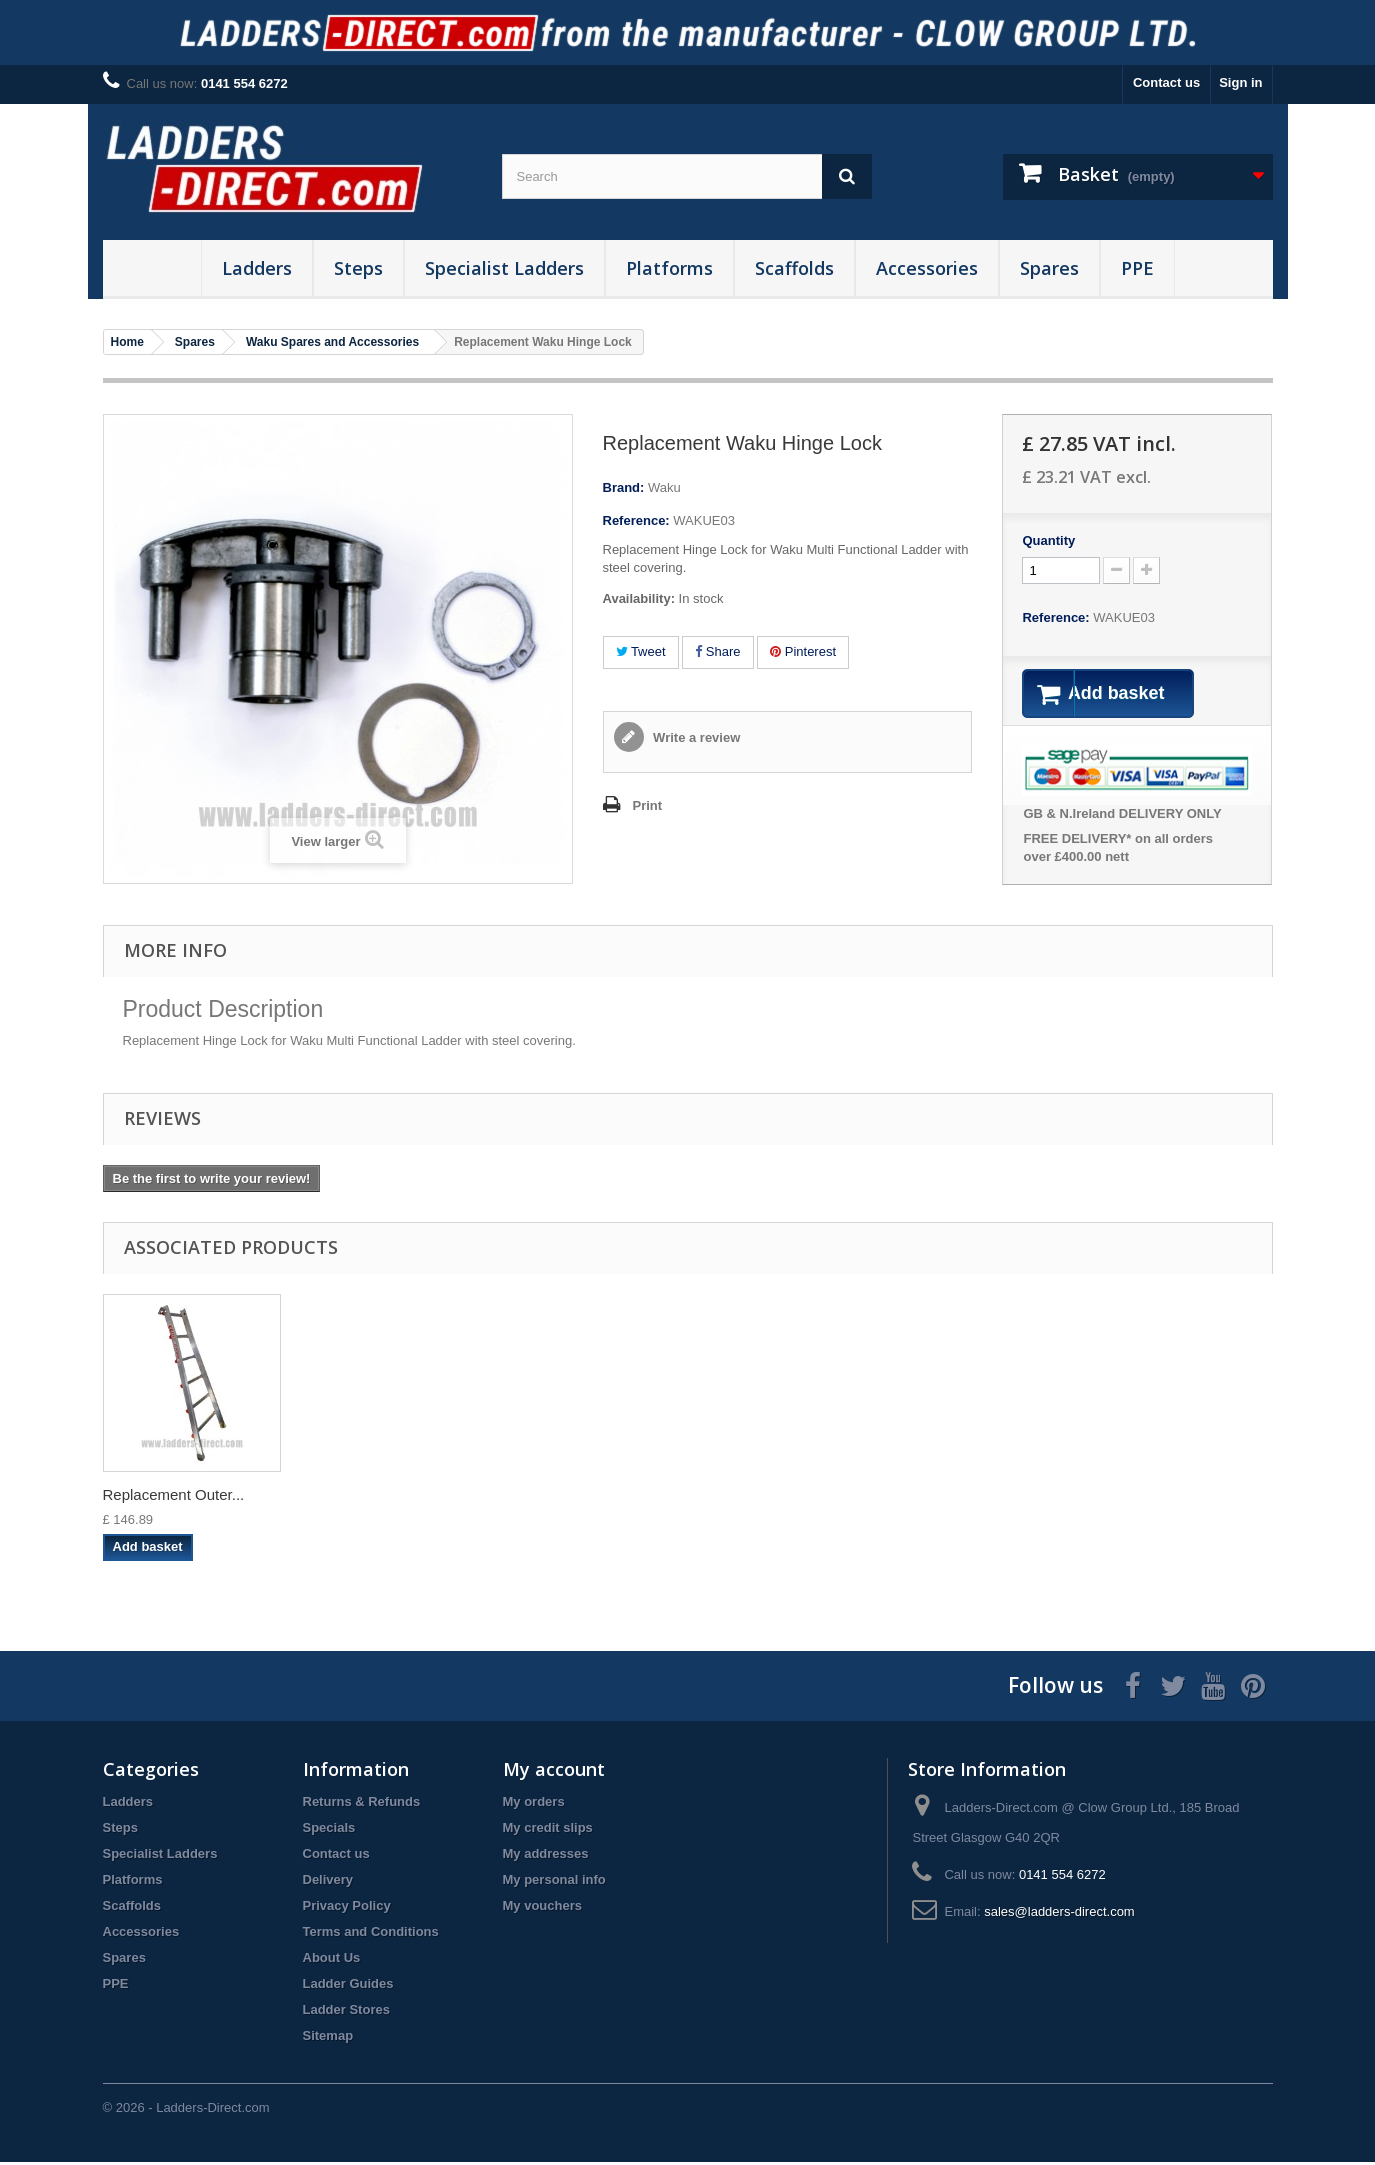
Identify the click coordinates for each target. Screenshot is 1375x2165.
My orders (534, 1804)
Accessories (927, 268)
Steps (358, 268)
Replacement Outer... (1164, 1497)
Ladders (257, 268)
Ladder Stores (346, 2012)
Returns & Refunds (362, 1804)
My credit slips (548, 1830)
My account (554, 1772)
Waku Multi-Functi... (169, 1497)
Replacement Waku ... (374, 1497)
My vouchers (542, 1908)
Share (717, 651)
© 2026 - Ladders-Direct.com (186, 2110)
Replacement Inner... (964, 1497)
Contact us (1166, 82)
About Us (332, 1960)
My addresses (546, 1856)
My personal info (554, 1882)
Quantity (1048, 540)
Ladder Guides (348, 1986)
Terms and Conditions (371, 1934)
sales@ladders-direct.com (1059, 1914)
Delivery (328, 1882)
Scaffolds (794, 268)
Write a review (695, 737)
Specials (329, 1830)
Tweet (641, 651)
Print (648, 805)
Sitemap (328, 2038)
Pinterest (803, 651)
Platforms (669, 268)
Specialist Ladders (504, 268)
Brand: (624, 487)
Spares (1049, 268)
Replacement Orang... (770, 1497)
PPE (1137, 268)
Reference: (636, 520)
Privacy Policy (347, 1908)
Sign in (1240, 82)
